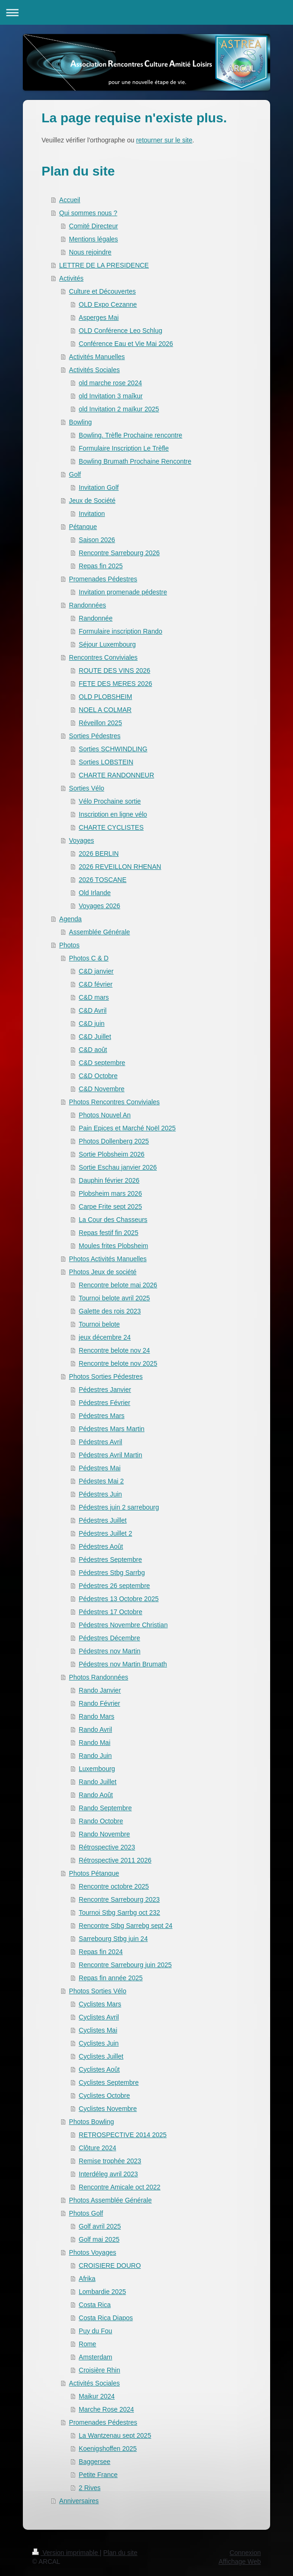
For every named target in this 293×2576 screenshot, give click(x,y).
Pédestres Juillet (103, 1520)
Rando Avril (95, 1729)
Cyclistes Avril (99, 2017)
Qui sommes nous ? (88, 213)
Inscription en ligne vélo (113, 814)
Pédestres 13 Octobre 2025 (119, 1598)
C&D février (95, 984)
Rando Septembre (105, 1808)
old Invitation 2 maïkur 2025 (119, 409)
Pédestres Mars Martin (112, 1429)
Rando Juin (95, 1755)
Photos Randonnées (98, 1677)
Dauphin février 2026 (109, 1180)
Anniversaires (79, 2501)
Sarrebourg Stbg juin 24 (113, 1938)
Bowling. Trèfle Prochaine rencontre (130, 435)
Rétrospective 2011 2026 (115, 1860)
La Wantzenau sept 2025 (115, 2435)
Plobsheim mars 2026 (110, 1193)
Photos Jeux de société (103, 1272)
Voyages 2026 (99, 906)
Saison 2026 (97, 539)
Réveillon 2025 (100, 723)
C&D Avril (93, 1010)
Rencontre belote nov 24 (114, 1350)
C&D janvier (96, 971)
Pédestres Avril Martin (110, 1455)
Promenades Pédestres (103, 579)
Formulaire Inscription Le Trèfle (124, 448)
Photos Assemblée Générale (110, 2200)
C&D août (93, 1049)
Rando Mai (95, 1742)
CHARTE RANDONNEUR (116, 775)
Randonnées (87, 605)
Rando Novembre (104, 1834)
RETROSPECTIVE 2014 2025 (123, 2134)
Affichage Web (239, 2561)
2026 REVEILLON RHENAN (120, 866)
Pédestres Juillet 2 (105, 1533)
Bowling (80, 422)
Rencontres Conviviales (103, 657)
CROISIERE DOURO (110, 2265)
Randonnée (95, 618)
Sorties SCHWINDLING (113, 749)
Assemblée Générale (99, 932)
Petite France (98, 2474)
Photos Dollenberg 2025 (114, 1141)
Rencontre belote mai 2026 (118, 1285)
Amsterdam (95, 2357)
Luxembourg (97, 1768)
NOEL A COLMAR (105, 709)
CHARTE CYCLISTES (111, 827)
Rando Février (99, 1703)
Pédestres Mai (99, 1468)
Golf (75, 474)
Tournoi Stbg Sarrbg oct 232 (119, 1912)
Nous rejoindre (90, 252)
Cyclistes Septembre (109, 2082)
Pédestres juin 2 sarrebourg (119, 1507)
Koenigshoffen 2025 (108, 2448)
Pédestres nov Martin (109, 1651)
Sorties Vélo (86, 788)
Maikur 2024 (97, 2396)
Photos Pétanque (94, 1873)
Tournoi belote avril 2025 (114, 1298)
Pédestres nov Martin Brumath (123, 1664)
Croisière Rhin (99, 2370)
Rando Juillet (98, 1782)
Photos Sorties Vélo (97, 1991)
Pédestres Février (104, 1402)
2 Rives (90, 2487)
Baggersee (95, 2461)
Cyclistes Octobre (104, 2095)
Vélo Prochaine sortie (110, 801)
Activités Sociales (94, 370)
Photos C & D (89, 958)
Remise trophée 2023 (110, 2161)
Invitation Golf (99, 487)
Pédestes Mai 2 (101, 1481)
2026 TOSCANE (102, 879)
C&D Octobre (98, 1076)
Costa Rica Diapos (106, 2318)
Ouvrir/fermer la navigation (146, 12)
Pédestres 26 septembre (114, 1585)
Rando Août (96, 1795)
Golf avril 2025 (100, 2226)
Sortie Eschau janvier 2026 (118, 1167)
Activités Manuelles (97, 356)
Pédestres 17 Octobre (110, 1612)
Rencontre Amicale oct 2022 (119, 2187)
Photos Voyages (92, 2252)
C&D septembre (102, 1062)
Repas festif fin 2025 (109, 1232)
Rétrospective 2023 (107, 1847)
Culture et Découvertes (102, 291)
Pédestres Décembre (109, 1638)
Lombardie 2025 (102, 2291)
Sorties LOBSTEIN (106, 762)
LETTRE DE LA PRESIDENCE (104, 265)
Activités (71, 278)
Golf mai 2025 (99, 2239)
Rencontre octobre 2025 (114, 1886)
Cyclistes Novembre (108, 2108)
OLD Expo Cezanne (108, 304)
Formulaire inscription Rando (120, 631)
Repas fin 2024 (101, 1951)
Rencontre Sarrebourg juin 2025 (125, 1965)
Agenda (70, 919)
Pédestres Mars (102, 1415)
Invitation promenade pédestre (123, 592)
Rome (87, 2344)
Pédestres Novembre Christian (123, 1625)
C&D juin (92, 1023)
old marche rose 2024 (110, 383)
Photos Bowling (91, 2121)
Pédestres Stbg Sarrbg (112, 1572)
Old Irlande (95, 892)
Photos (69, 945)
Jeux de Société (92, 500)
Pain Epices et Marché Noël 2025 (127, 1128)
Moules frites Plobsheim (113, 1245)
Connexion (245, 2552)
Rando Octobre (101, 1821)
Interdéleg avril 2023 (108, 2174)
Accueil (69, 200)
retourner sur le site (164, 140)
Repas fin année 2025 (111, 1978)
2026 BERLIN (99, 853)
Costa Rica (95, 2304)
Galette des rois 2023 (110, 1311)
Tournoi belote (99, 1324)
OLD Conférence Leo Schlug (120, 330)
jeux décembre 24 (105, 1337)
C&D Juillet (95, 1036)
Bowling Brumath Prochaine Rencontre (135, 461)
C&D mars (94, 997)
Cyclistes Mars (100, 2004)
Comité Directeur (93, 226)
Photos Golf (86, 2213)
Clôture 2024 (97, 2148)
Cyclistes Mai (98, 2030)
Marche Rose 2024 (106, 2409)
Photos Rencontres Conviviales (114, 1102)
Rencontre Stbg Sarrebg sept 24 (126, 1925)
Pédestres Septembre (110, 1559)
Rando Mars (96, 1716)
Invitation (92, 513)
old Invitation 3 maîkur (111, 396)
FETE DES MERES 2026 (115, 683)
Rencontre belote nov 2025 (118, 1363)
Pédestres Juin (100, 1494)
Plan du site (120, 2552)
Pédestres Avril (100, 1442)
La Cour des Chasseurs (113, 1219)
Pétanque (83, 526)
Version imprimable (66, 2552)
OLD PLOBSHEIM (105, 696)
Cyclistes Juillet (101, 2056)
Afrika (87, 2278)
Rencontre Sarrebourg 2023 (119, 1899)
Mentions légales (93, 239)
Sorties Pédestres (95, 736)
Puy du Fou (95, 2331)
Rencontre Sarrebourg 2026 (119, 553)
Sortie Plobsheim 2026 (112, 1154)
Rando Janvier (100, 1690)
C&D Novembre (102, 1089)
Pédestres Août (101, 1546)
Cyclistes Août (99, 2069)
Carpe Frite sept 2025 (110, 1206)
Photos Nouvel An (105, 1115)
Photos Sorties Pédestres (106, 1376)
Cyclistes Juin (99, 2043)
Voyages (81, 840)
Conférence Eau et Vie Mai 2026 (126, 343)
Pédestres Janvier (105, 1389)
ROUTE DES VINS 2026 (114, 670)
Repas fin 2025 (101, 566)
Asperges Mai (99, 317)
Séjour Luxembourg (107, 644)
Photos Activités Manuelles (108, 1259)
